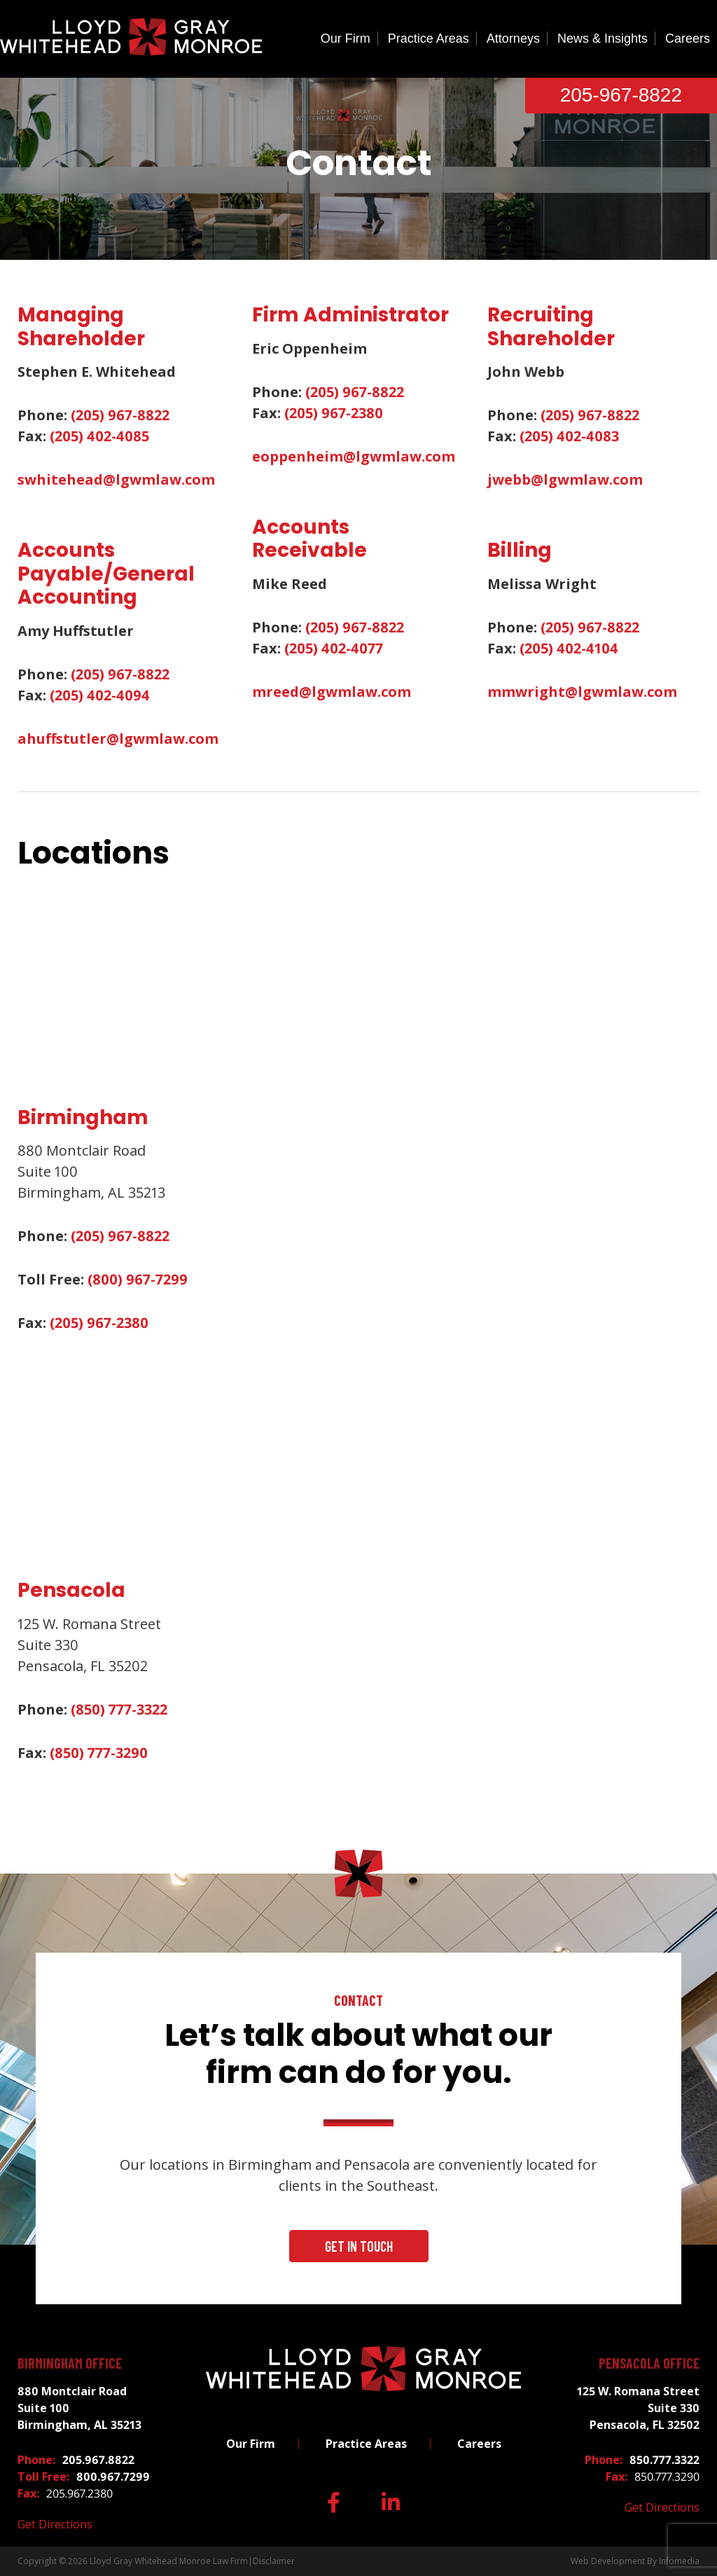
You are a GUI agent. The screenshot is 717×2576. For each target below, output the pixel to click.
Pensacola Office (649, 2363)
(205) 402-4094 (100, 695)
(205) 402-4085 (99, 436)
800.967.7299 (113, 2476)
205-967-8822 (621, 95)
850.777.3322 (664, 2459)
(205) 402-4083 (569, 436)
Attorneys (513, 39)
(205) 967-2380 (333, 412)
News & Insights (602, 39)
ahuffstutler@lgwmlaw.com (118, 738)
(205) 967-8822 (120, 415)
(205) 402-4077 (333, 648)
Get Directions (55, 2524)
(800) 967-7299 (138, 1279)
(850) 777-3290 (99, 1752)
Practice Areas (428, 39)
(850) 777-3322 (119, 1709)
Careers (687, 39)
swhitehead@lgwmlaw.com (116, 479)
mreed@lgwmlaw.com (331, 691)
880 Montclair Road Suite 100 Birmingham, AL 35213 (79, 2407)
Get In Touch (359, 2246)
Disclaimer (274, 2561)
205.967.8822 (98, 2459)
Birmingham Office (70, 2363)
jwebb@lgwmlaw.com (565, 479)
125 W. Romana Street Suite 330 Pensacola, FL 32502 (638, 2407)
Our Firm (345, 39)
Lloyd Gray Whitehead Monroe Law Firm (169, 2561)
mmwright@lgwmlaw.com (582, 691)
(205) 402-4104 (569, 648)
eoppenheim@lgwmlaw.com (353, 456)
